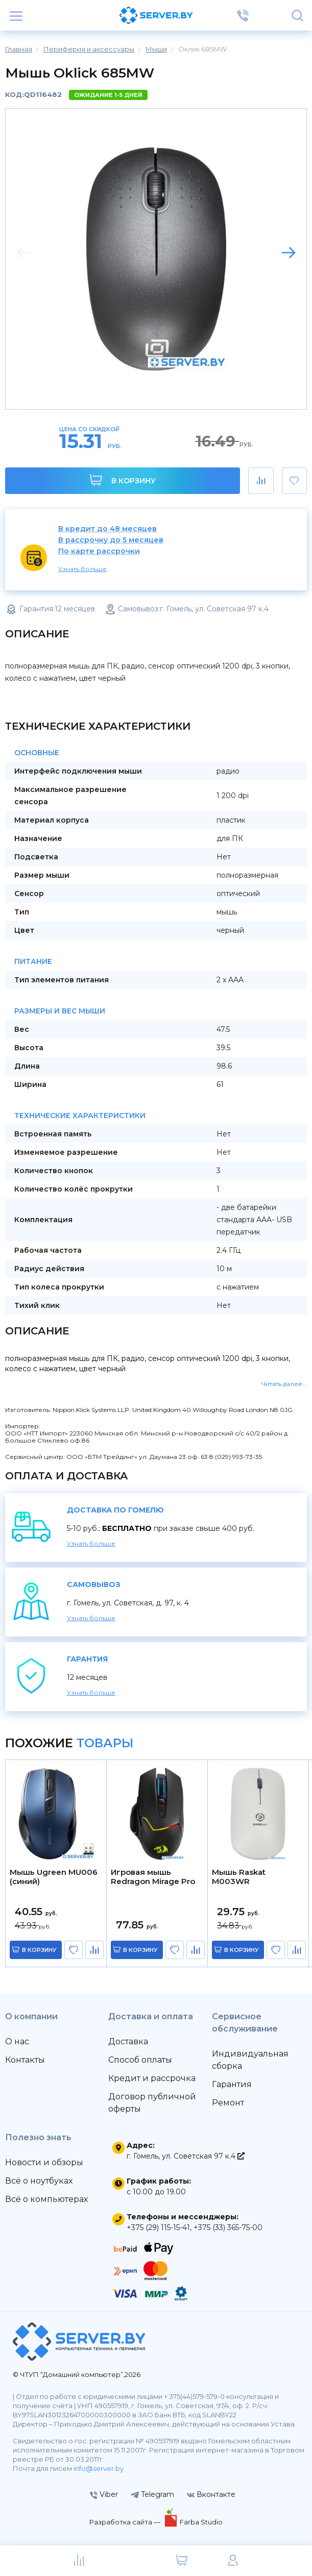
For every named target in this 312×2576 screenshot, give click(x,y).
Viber (104, 2494)
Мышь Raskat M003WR (239, 1877)
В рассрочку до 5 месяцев (110, 540)
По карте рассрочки (99, 551)
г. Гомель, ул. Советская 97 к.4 (186, 2156)
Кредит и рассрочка (152, 2078)
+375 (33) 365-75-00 (228, 2227)
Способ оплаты (140, 2060)
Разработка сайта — (125, 2522)
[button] (288, 252)
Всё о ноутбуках (39, 2181)
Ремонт (228, 2103)
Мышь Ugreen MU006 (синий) (54, 1877)
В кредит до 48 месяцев (107, 529)
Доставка (128, 2041)
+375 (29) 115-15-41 (158, 2227)
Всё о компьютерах (46, 2199)
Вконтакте (211, 2494)
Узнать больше (82, 569)
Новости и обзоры (44, 2162)
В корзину (123, 480)
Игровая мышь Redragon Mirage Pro (153, 1877)
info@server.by (99, 2468)
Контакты (25, 2060)
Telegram (152, 2494)
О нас (17, 2041)
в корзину (39, 1949)
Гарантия (232, 2084)
